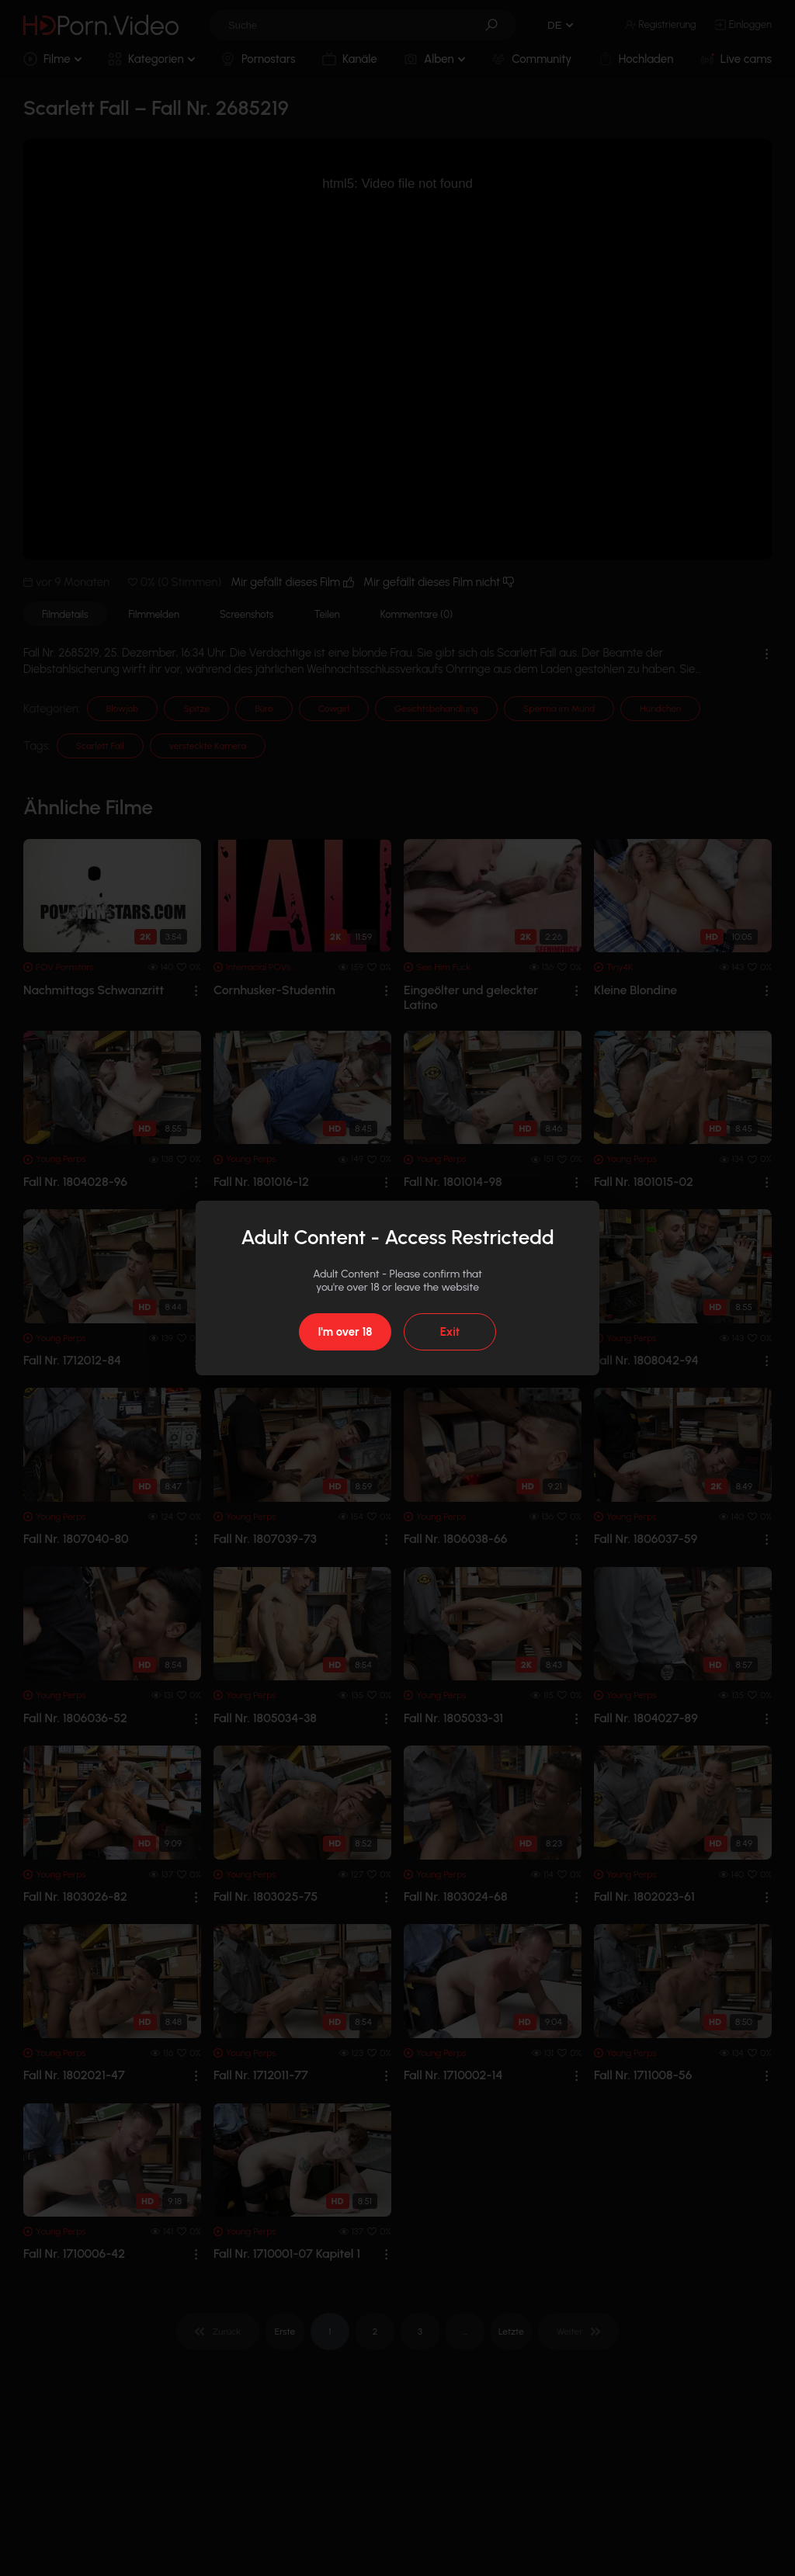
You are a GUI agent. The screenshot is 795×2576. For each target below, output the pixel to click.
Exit (450, 1332)
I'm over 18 (345, 1332)
